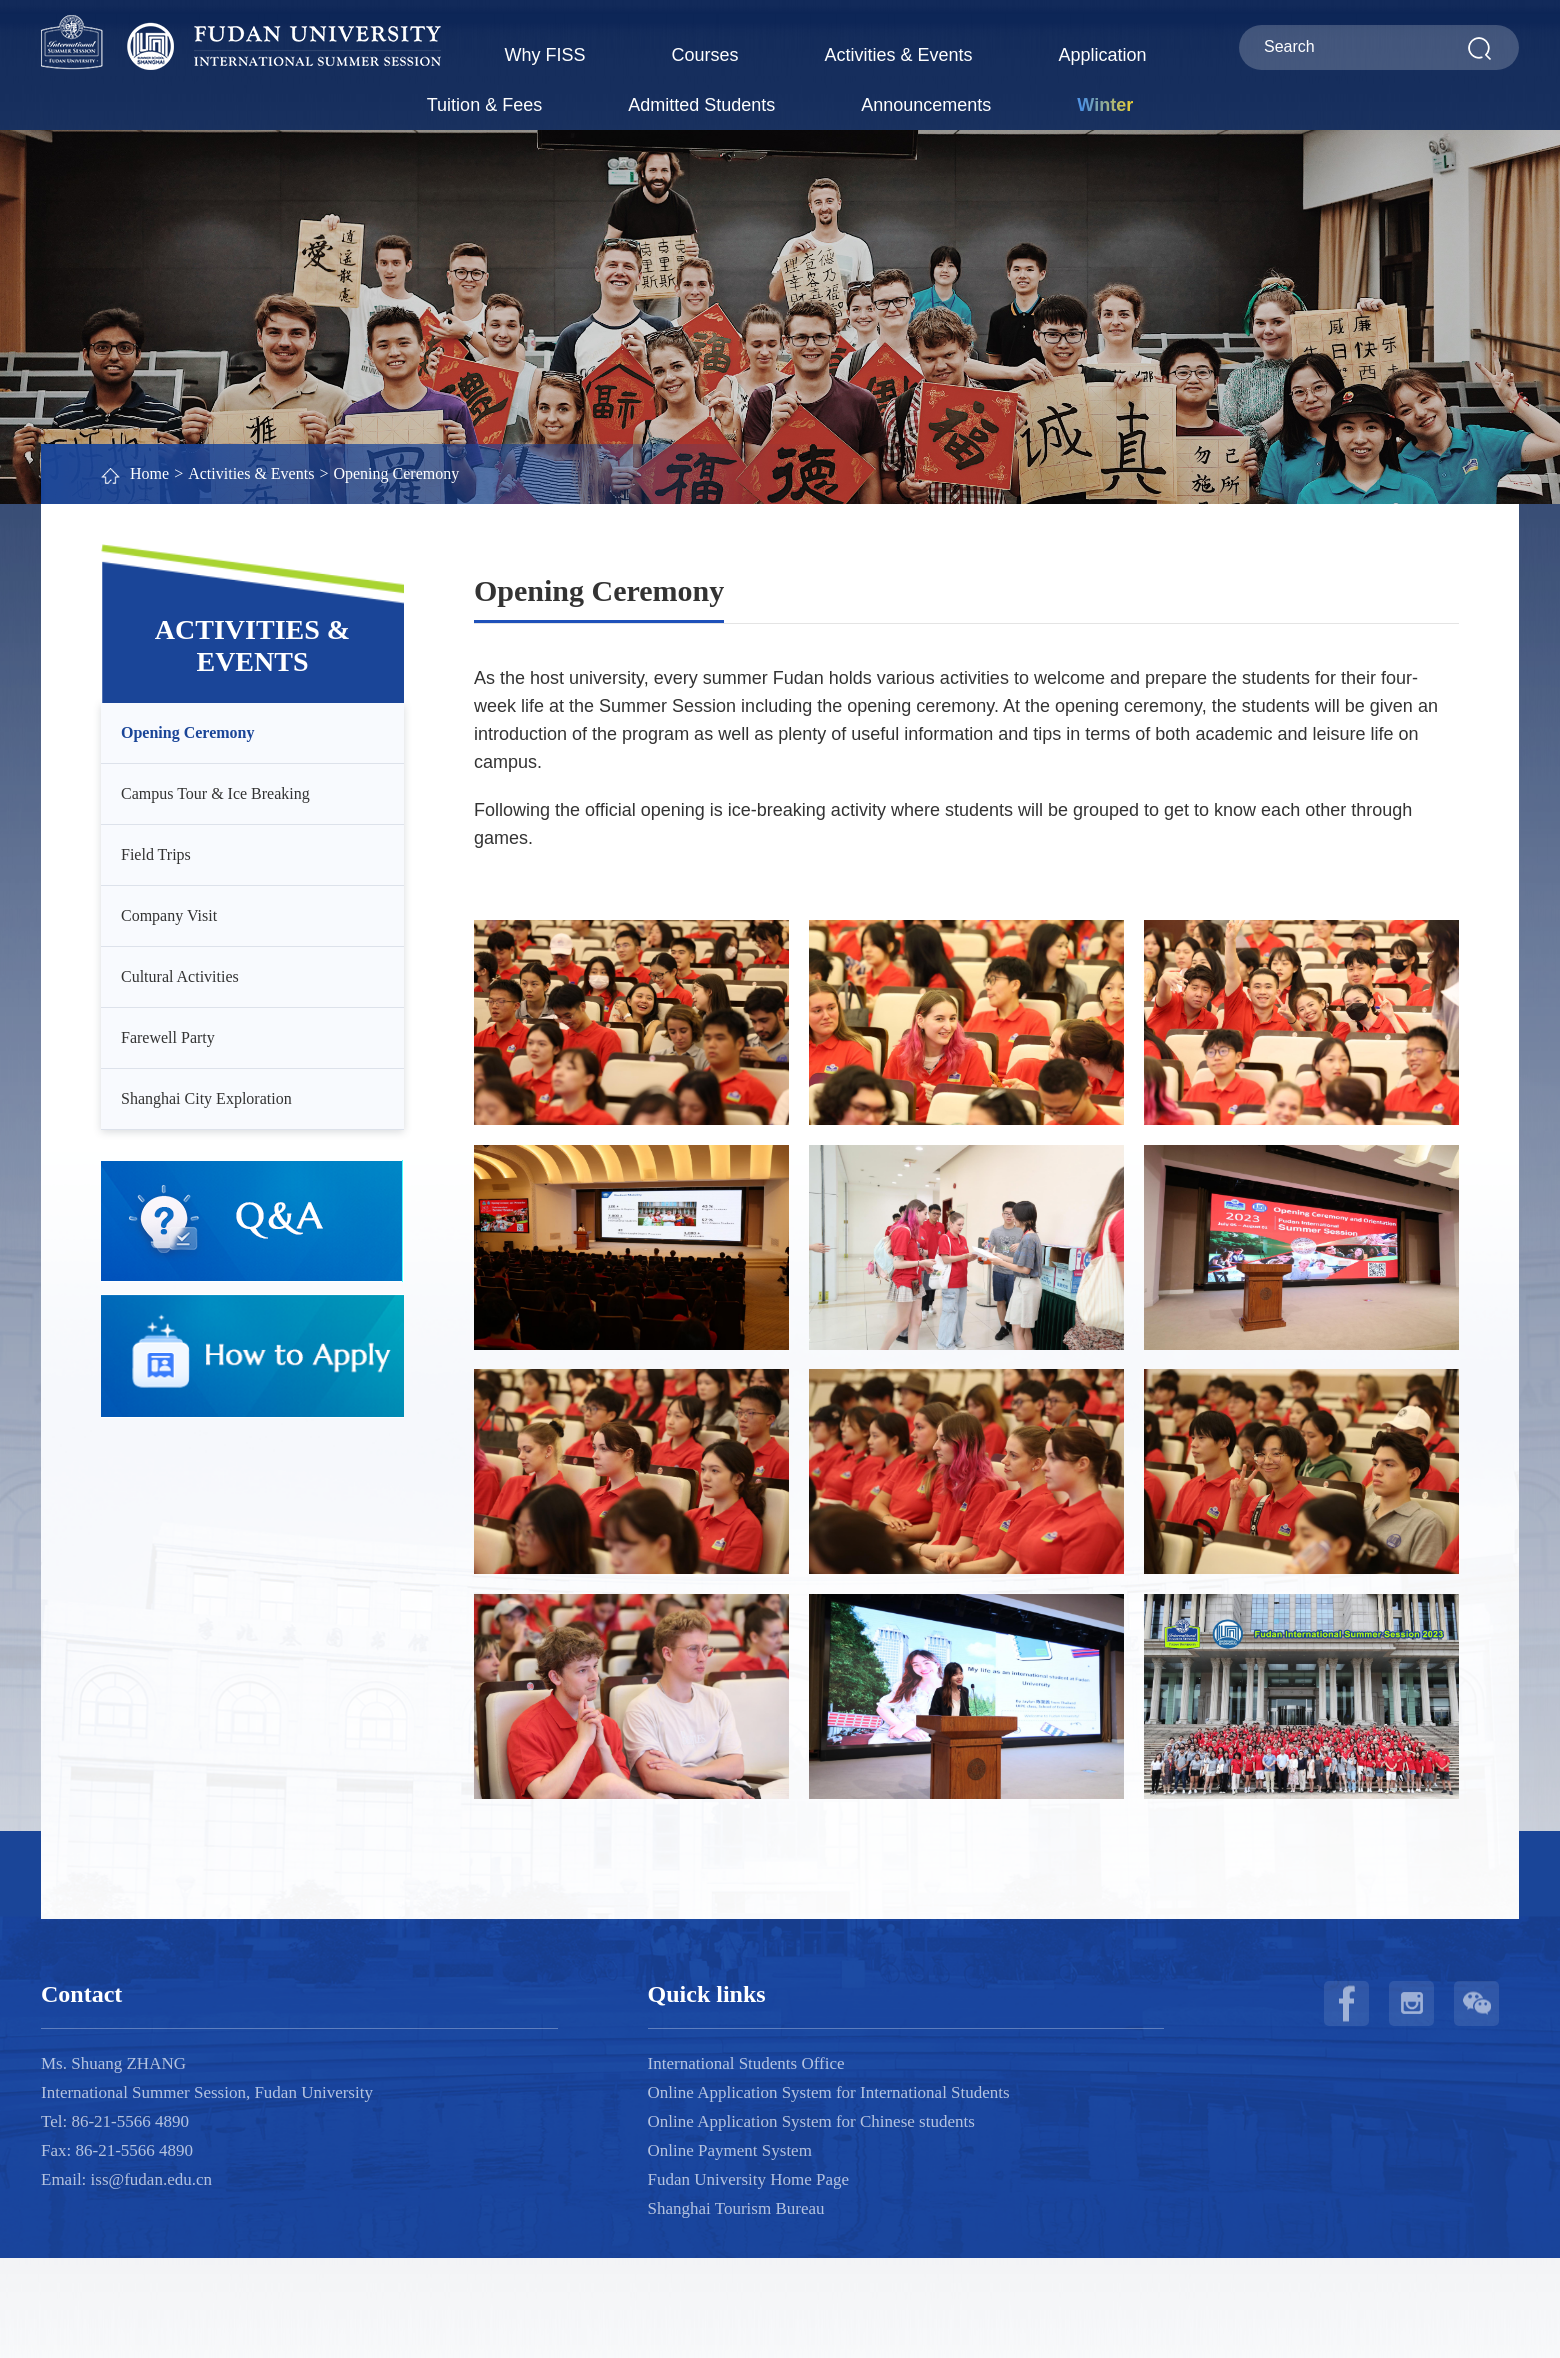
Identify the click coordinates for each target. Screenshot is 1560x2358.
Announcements (926, 105)
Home (149, 473)
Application (1103, 55)
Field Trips (156, 854)
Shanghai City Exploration (206, 1098)
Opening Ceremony (396, 473)
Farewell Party (168, 1037)
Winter (1105, 105)
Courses (704, 55)
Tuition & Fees (484, 105)
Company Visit (169, 915)
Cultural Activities (180, 976)
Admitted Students (701, 105)
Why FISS (544, 55)
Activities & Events (898, 55)
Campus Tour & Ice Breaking (215, 793)
